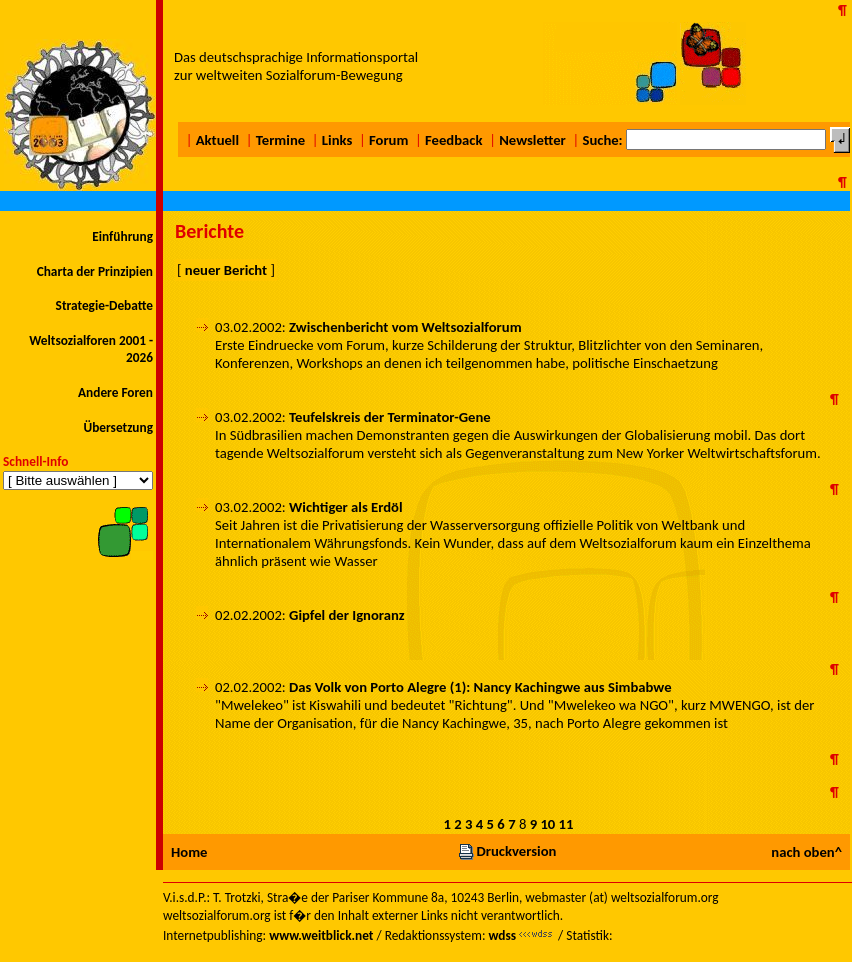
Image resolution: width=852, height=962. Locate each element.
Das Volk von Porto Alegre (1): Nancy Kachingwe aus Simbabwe (480, 687)
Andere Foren (115, 392)
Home (189, 852)
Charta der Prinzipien (95, 271)
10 (547, 824)
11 (566, 824)
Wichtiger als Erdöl (346, 507)
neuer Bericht (226, 270)
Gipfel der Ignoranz (347, 615)
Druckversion (507, 851)
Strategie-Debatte (104, 305)
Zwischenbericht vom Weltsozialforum (405, 327)
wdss (502, 935)
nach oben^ (806, 852)
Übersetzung (118, 427)
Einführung (122, 236)
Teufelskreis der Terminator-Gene (390, 417)
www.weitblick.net (321, 935)
